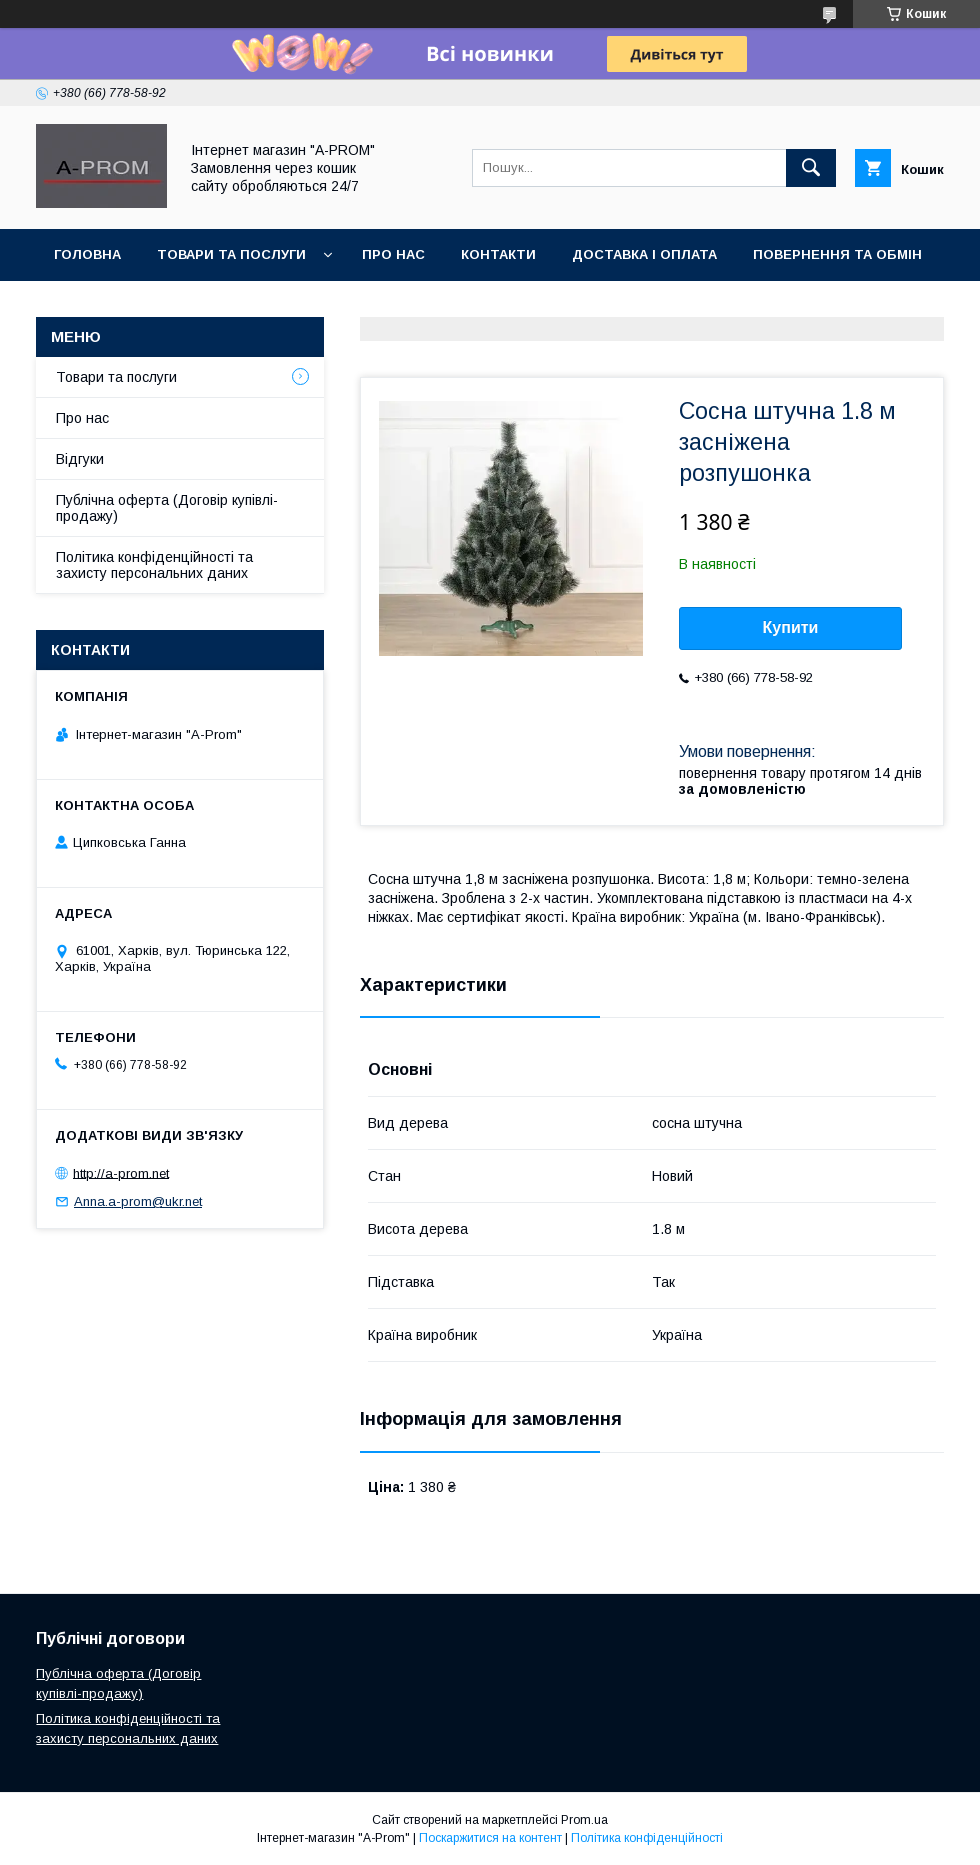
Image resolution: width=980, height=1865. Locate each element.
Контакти (498, 254)
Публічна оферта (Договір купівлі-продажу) (167, 508)
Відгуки (80, 459)
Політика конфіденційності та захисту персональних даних (154, 565)
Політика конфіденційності (647, 1838)
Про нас (82, 418)
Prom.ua (584, 1820)
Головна (87, 254)
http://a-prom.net (121, 1172)
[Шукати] (811, 168)
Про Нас (393, 254)
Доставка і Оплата (644, 254)
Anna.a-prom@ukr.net (138, 1201)
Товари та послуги (116, 377)
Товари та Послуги (231, 254)
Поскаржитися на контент (490, 1838)
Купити (791, 627)
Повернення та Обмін (837, 254)
